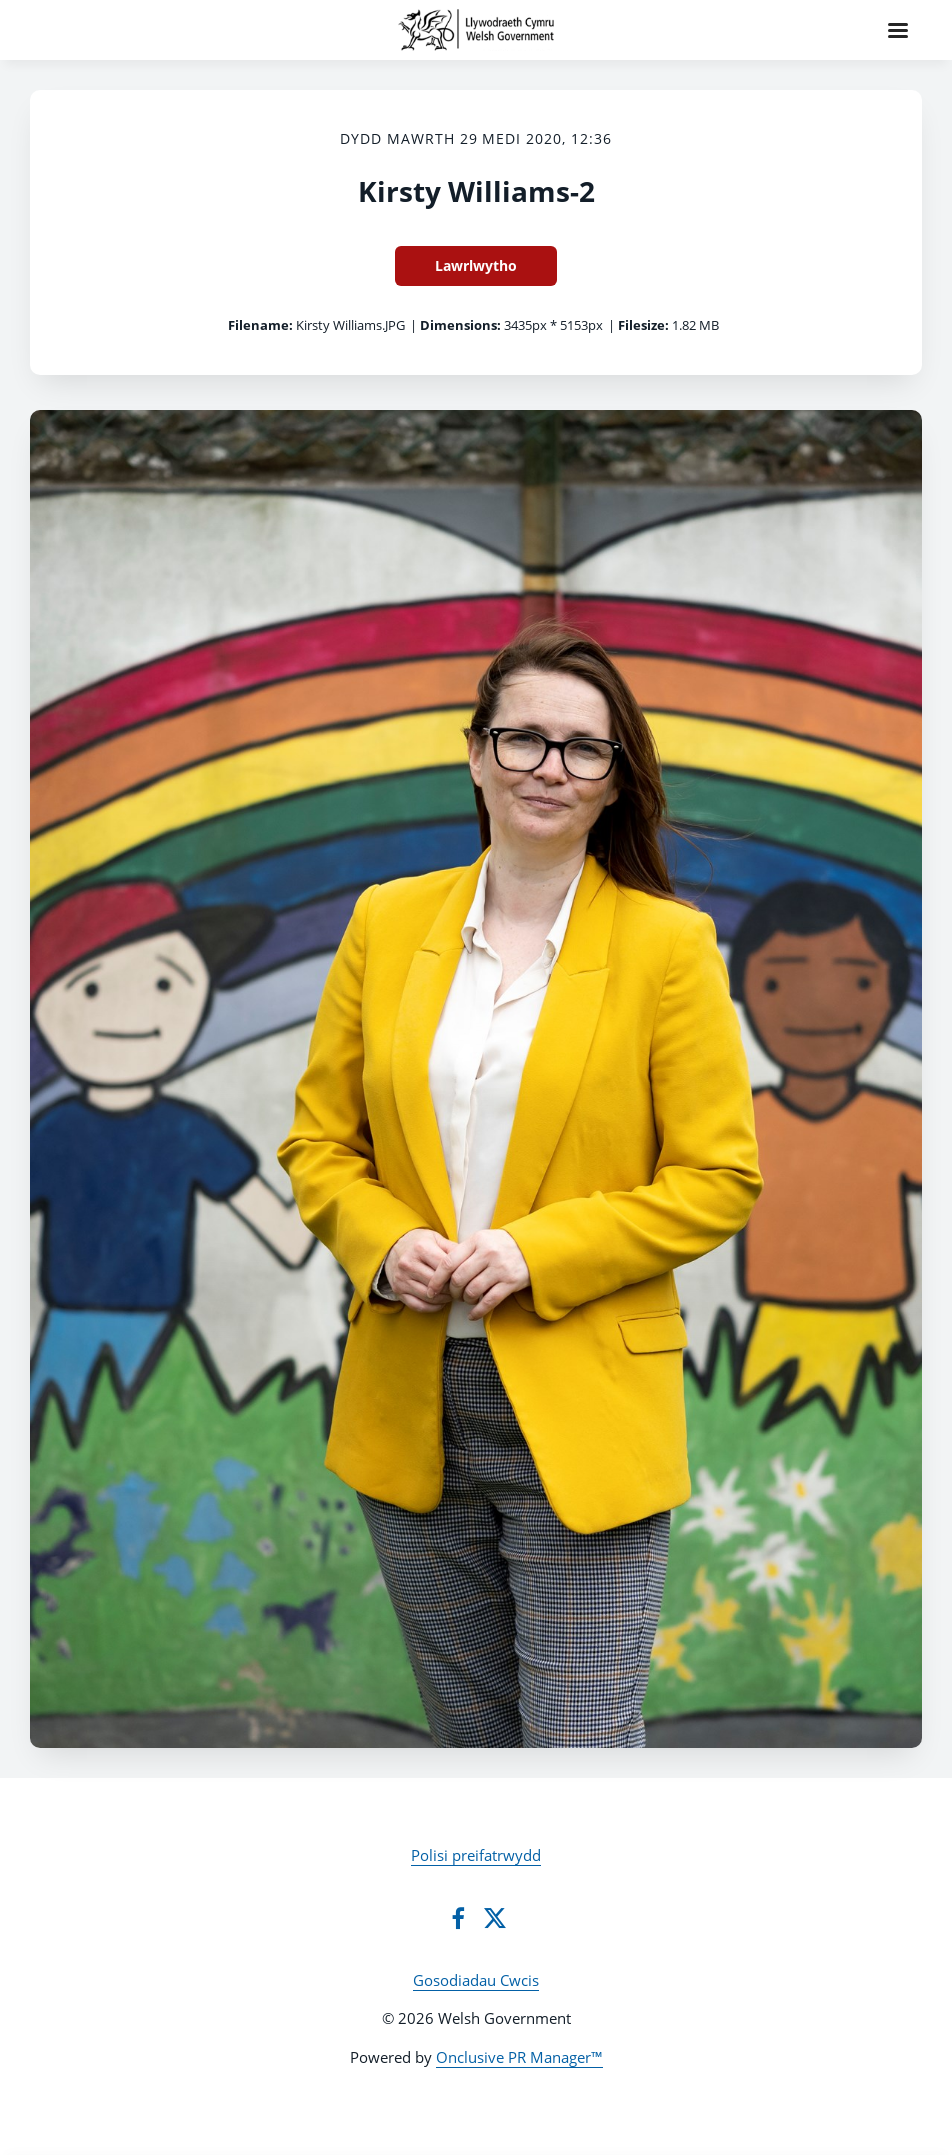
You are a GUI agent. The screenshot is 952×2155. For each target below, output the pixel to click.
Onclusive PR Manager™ (519, 2057)
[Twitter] (495, 1918)
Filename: (260, 325)
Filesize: (643, 325)
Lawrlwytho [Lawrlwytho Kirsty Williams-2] (476, 265)
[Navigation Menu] (898, 30)
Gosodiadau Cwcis (476, 1980)
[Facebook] (458, 1918)
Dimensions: (460, 325)
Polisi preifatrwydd (476, 1855)
